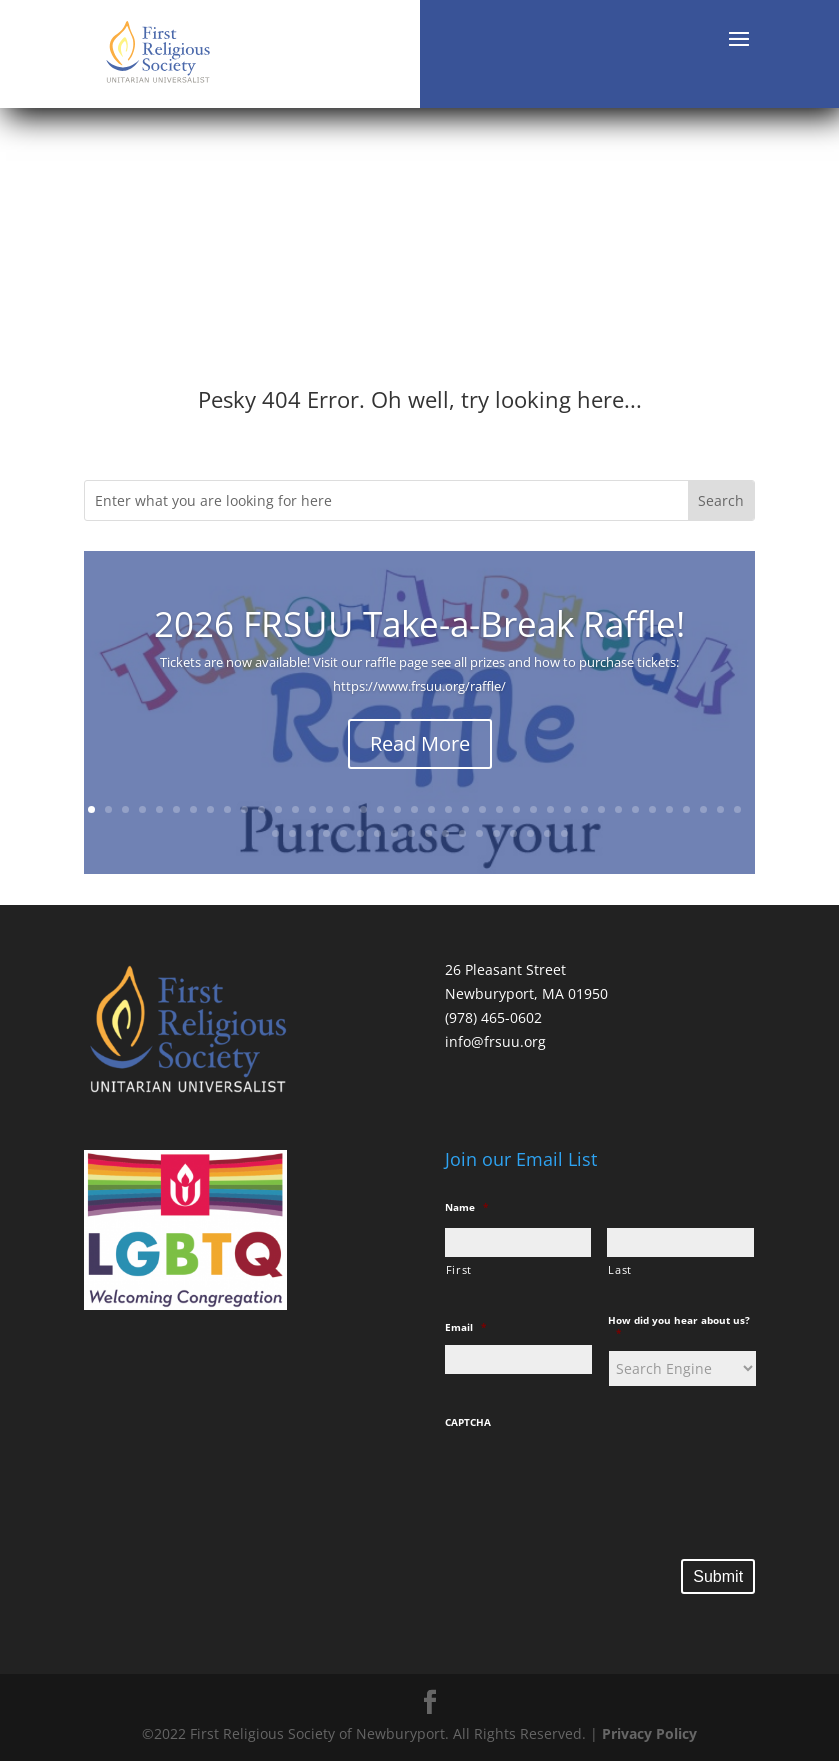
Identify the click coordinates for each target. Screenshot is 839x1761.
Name (466, 1207)
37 (703, 809)
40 (275, 833)
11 (261, 809)
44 (343, 833)
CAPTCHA (468, 1422)
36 (686, 809)
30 (584, 809)
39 (737, 809)
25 (499, 809)
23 (465, 809)
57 (564, 833)
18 (380, 809)
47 (394, 833)
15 (329, 809)
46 (377, 833)
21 (431, 809)
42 (309, 833)
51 (462, 833)
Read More (420, 746)
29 (567, 809)
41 (292, 833)
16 (346, 809)
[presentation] (597, 1480)
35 (669, 809)
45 (360, 833)
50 (445, 833)
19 (397, 809)
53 (496, 833)
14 (312, 809)
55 (530, 833)
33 (635, 809)
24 (482, 809)
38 (720, 809)
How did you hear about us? (679, 1327)
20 (414, 809)
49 (428, 833)
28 (550, 809)
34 (652, 809)
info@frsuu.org (495, 1041)
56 (547, 833)
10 (244, 809)
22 (448, 809)
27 (533, 809)
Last (620, 1269)
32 (618, 809)
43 (326, 833)
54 (513, 833)
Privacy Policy (649, 1733)
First (459, 1269)
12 (278, 809)
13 (295, 809)
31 (601, 809)
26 (516, 809)
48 (411, 833)
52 (479, 833)
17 (363, 809)
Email (465, 1327)
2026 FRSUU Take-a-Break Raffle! (419, 626)
